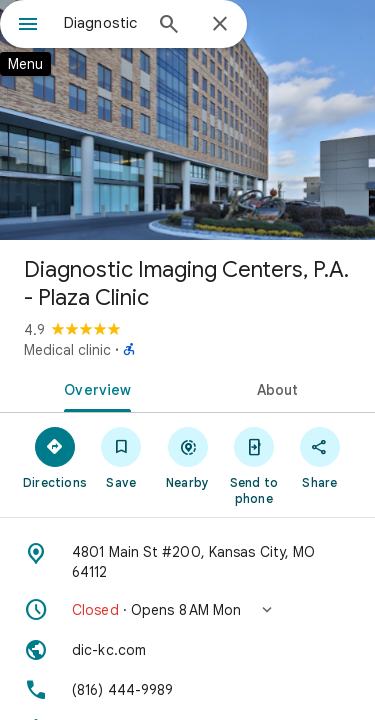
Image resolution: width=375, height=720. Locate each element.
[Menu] (28, 26)
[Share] (320, 457)
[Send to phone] (254, 465)
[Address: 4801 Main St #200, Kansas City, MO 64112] (187, 562)
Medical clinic (67, 350)
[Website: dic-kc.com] (187, 650)
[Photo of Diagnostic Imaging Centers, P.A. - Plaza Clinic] (187, 120)
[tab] (94, 388)
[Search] (169, 26)
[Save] (121, 457)
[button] (187, 610)
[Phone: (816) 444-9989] (187, 690)
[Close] (220, 25)
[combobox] (102, 23)
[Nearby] (187, 457)
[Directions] (55, 457)
